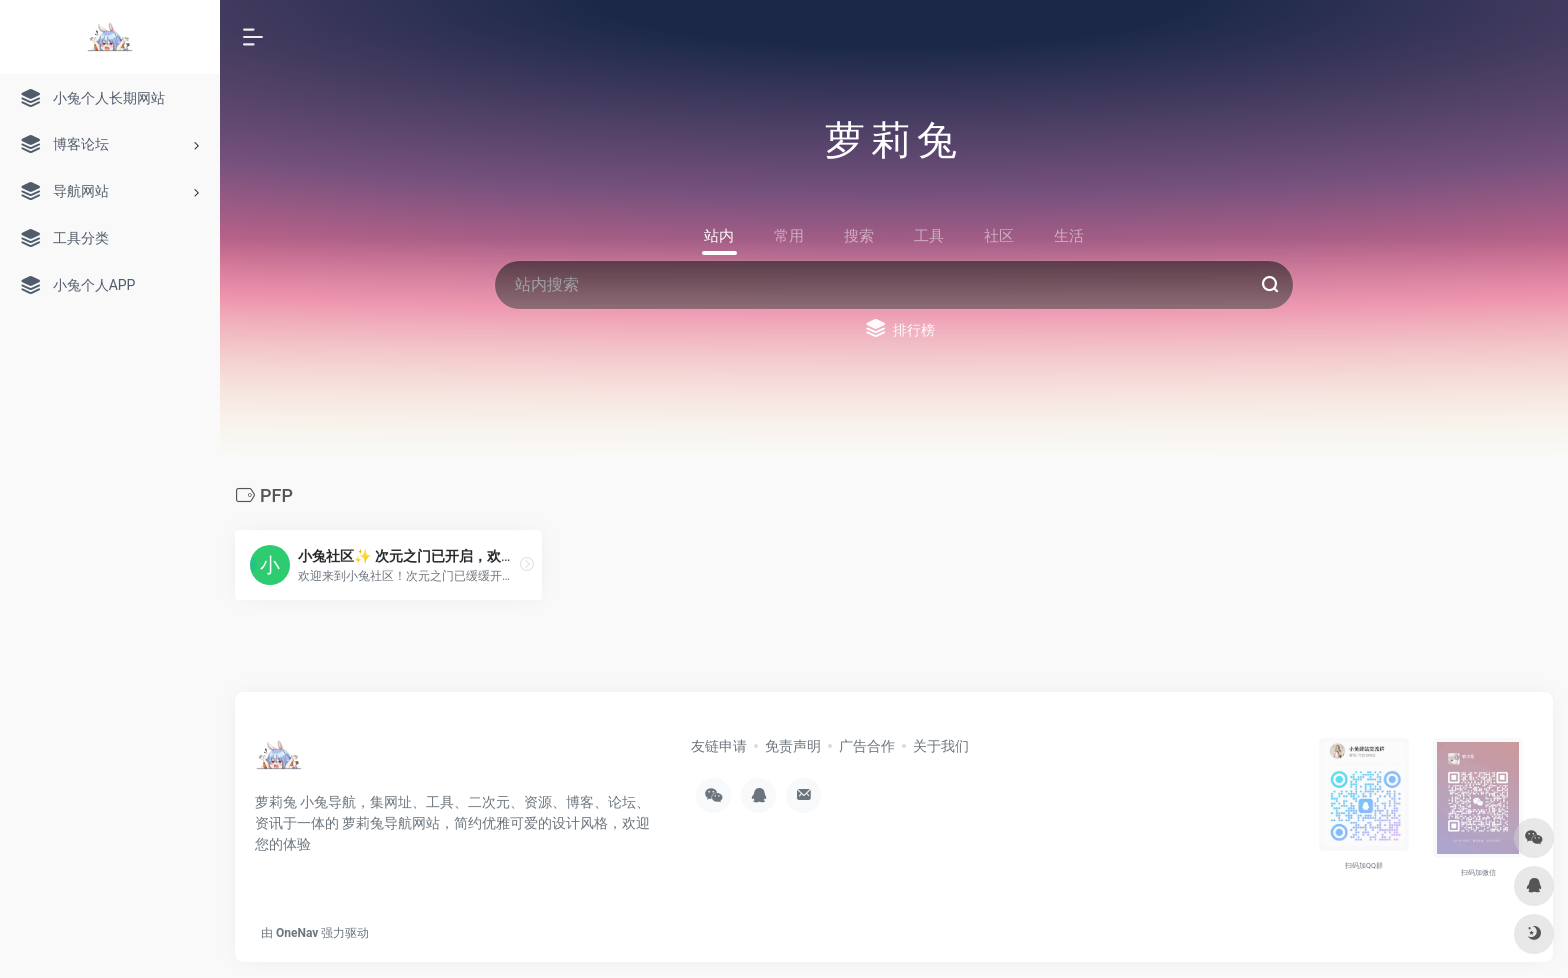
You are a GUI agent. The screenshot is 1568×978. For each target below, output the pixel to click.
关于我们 (941, 746)
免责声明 (793, 746)
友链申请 (719, 746)
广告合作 (867, 746)
